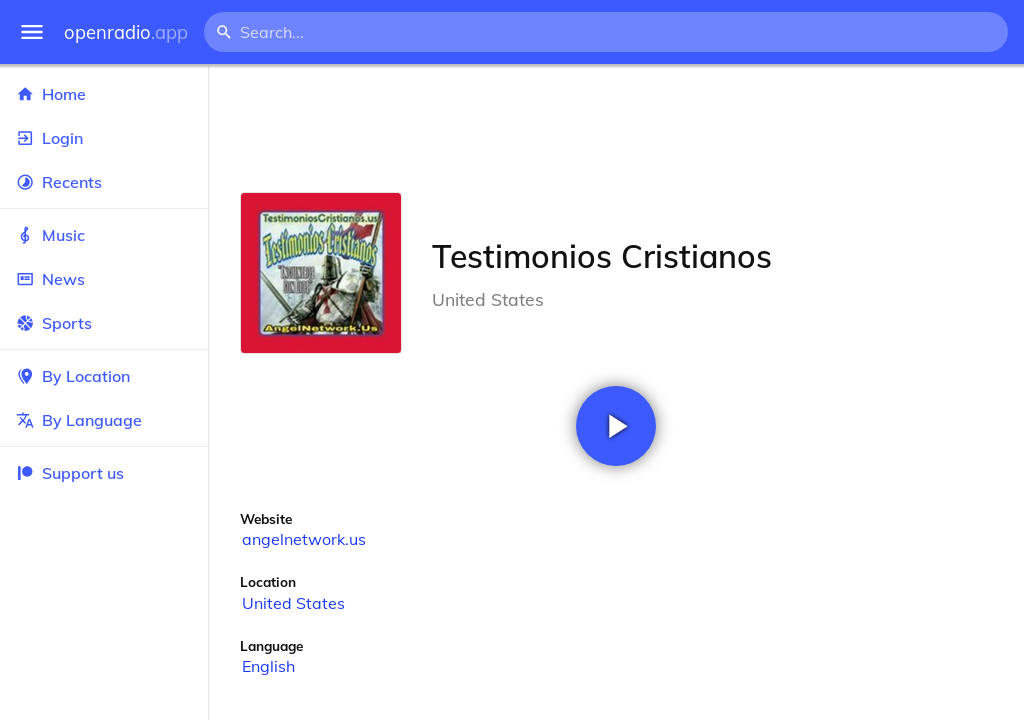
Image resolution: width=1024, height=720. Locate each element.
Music (104, 235)
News (104, 279)
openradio (126, 32)
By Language (104, 420)
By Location (104, 376)
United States (293, 603)
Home (104, 94)
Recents (104, 182)
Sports (104, 323)
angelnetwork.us (304, 539)
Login (104, 138)
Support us (70, 473)
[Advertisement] (616, 128)
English (268, 666)
